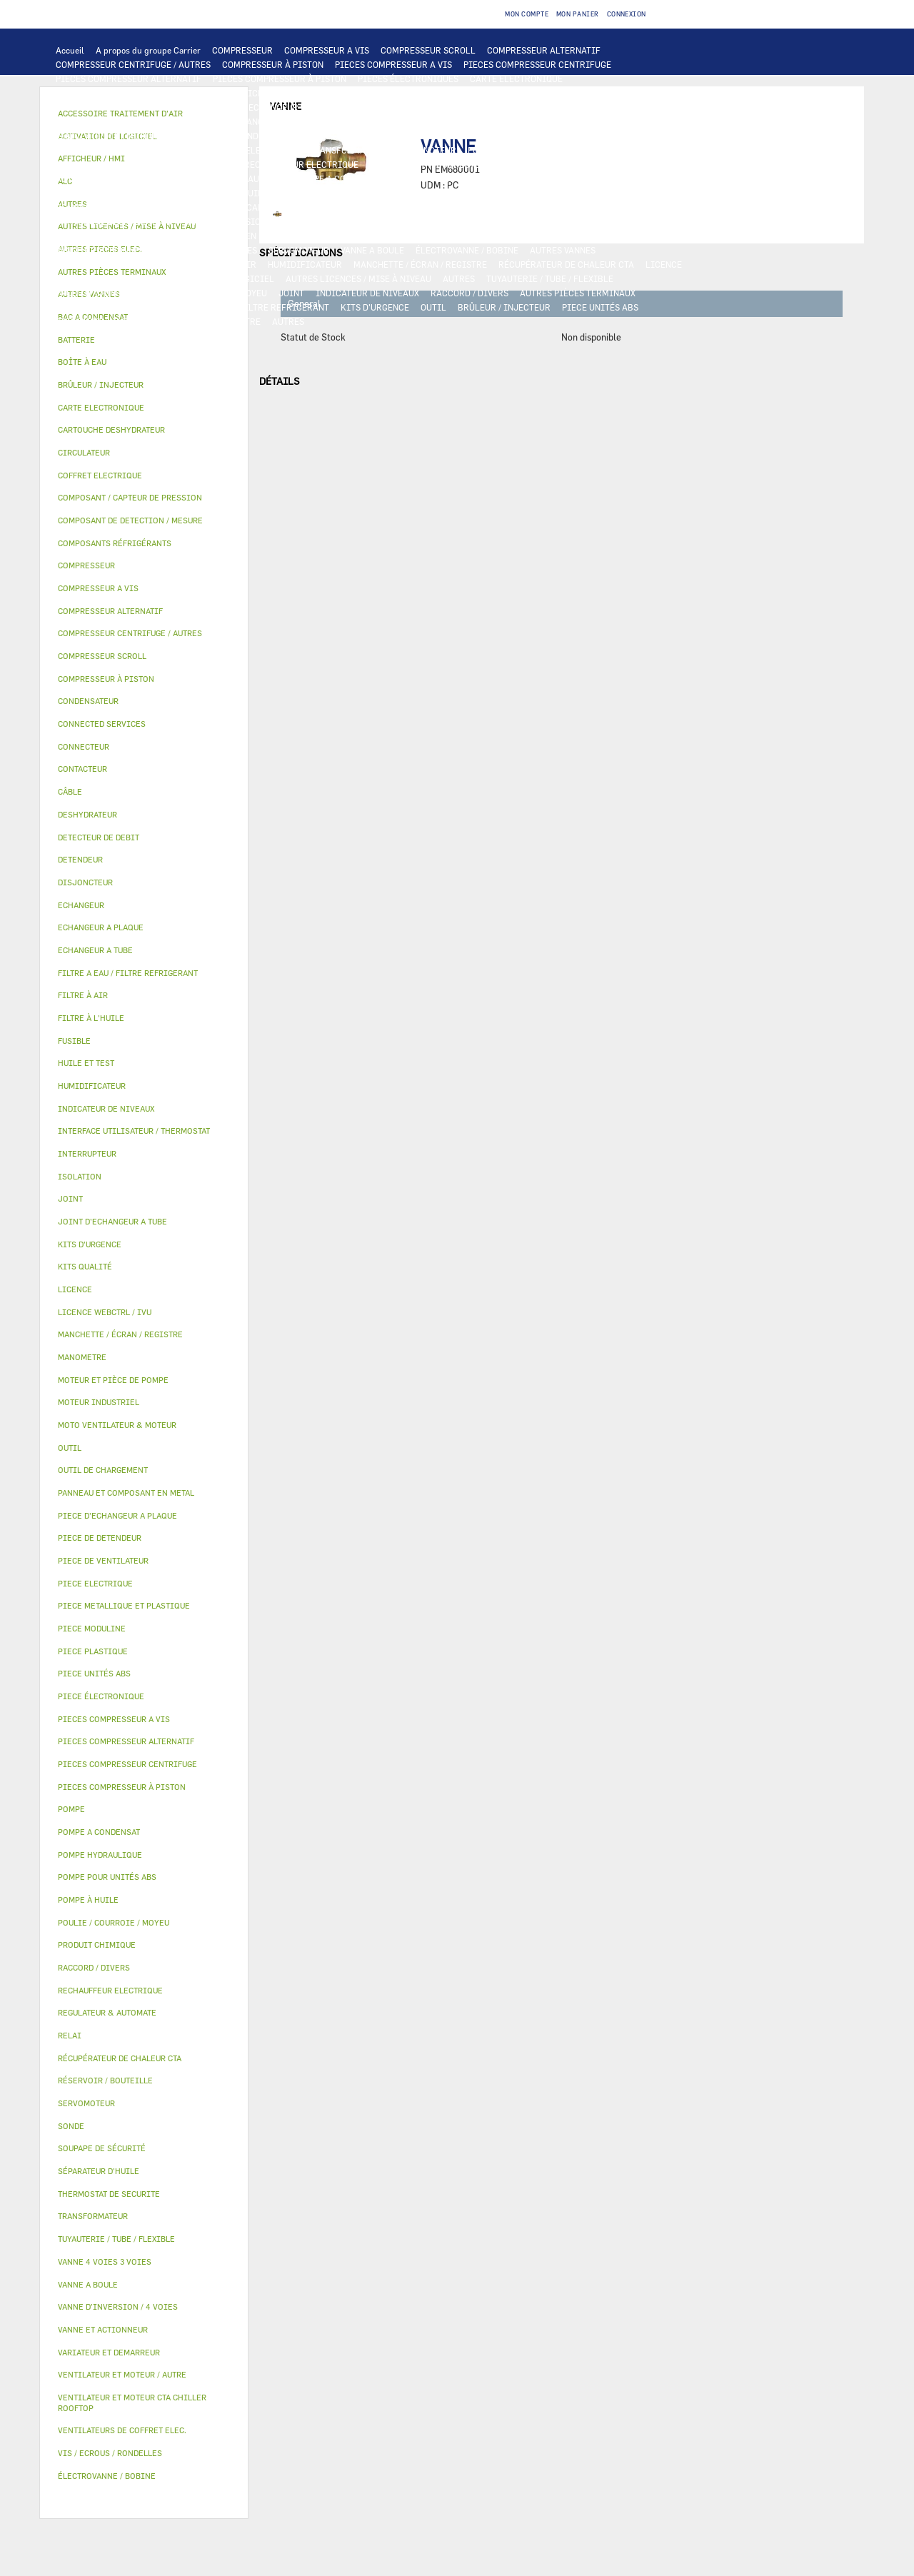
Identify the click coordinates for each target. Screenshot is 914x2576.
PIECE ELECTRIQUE (453, 136)
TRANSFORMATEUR (347, 150)
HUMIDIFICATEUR (305, 264)
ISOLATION (583, 236)
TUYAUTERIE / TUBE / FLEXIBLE (549, 278)
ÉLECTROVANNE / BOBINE (467, 250)
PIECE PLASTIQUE (92, 236)
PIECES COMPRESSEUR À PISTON (279, 79)
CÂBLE (181, 150)
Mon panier (577, 14)
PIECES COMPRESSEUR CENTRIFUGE (537, 64)
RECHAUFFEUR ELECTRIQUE (301, 164)
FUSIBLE (485, 150)
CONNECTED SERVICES (482, 164)
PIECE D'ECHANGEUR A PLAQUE (119, 121)
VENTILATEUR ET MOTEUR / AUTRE (125, 136)
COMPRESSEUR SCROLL (428, 50)
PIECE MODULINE (91, 321)
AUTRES (459, 278)
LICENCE (664, 264)
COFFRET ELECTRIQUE (252, 150)
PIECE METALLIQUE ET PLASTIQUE (547, 221)
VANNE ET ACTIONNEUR (103, 250)
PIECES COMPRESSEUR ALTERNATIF (128, 79)
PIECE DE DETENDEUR (421, 221)
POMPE (170, 178)
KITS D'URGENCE (375, 307)
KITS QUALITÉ (168, 321)
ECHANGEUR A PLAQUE (408, 107)
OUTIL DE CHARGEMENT (484, 93)
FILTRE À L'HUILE (349, 193)
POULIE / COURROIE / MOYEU (208, 293)
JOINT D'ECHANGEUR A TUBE (252, 121)
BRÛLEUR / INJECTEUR (504, 307)
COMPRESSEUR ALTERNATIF (544, 50)
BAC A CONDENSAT (335, 236)
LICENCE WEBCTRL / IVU (106, 278)
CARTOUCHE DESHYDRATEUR (114, 221)
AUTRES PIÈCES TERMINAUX (578, 293)
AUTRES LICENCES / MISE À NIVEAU (358, 278)
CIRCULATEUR (423, 178)
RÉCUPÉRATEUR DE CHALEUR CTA (566, 264)
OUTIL (433, 307)
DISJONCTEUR (427, 150)
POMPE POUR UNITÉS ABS (107, 193)
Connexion (626, 14)
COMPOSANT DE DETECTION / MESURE (132, 107)
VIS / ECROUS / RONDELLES (110, 307)
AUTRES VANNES (563, 250)
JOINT (291, 293)
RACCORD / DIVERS (469, 293)
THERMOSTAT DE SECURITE (595, 164)
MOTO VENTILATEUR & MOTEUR (386, 121)
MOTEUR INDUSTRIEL (250, 136)
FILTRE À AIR (228, 264)
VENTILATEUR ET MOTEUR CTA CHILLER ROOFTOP (562, 121)
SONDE (219, 164)
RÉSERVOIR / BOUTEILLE (498, 236)
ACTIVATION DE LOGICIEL (221, 278)
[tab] (144, 340)
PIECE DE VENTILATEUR (354, 136)
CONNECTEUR (397, 164)
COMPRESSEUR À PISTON (272, 64)
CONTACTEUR (655, 136)
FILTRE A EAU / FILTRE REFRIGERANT (252, 307)
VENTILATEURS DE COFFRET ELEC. (125, 164)
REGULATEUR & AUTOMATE (370, 93)
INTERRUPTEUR (124, 150)
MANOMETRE (235, 321)
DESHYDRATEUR (588, 207)
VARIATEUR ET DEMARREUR (560, 136)
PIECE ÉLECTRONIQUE (101, 1696)
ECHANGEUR (273, 107)
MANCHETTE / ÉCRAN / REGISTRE (420, 264)
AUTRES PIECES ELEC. (100, 178)
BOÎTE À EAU (410, 236)
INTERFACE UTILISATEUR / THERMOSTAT (138, 93)
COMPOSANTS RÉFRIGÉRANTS (116, 207)
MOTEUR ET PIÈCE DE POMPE (522, 178)
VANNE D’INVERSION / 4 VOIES (245, 221)
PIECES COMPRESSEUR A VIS (393, 64)
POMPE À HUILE (528, 193)
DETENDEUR (341, 221)
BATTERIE (330, 107)
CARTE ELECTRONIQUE (516, 79)
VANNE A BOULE (372, 250)
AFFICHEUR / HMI (268, 93)
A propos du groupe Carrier (148, 50)
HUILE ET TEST (201, 193)
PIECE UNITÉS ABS (600, 307)
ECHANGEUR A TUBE (506, 107)
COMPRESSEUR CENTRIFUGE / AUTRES (133, 64)
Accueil (70, 50)
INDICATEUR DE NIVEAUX (367, 293)
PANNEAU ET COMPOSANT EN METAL (213, 236)
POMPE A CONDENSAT (339, 178)
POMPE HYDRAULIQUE (240, 178)
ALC (229, 107)
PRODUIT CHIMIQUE (97, 293)
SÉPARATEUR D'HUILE (441, 193)
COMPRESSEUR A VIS (326, 50)
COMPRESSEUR (242, 50)
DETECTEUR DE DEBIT (396, 207)
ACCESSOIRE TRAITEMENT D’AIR (123, 264)
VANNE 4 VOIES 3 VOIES (209, 250)
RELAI (68, 150)
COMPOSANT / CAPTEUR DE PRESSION (265, 207)
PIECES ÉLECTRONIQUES (408, 79)
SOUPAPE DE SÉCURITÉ (498, 207)
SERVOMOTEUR (298, 250)
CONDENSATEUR (547, 150)
